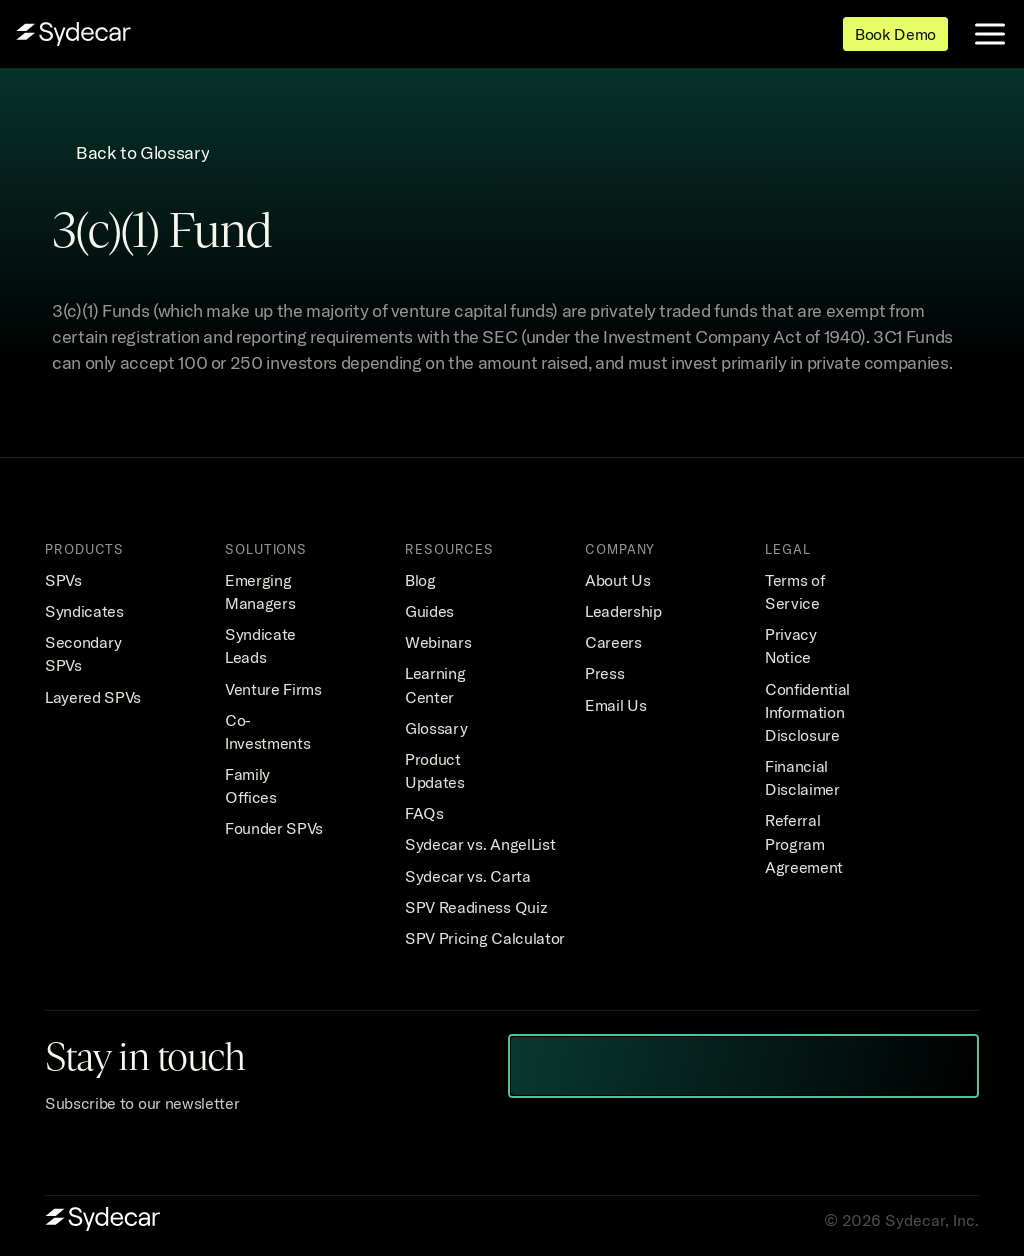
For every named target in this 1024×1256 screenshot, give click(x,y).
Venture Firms (273, 689)
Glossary (436, 728)
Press (604, 673)
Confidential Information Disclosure (809, 712)
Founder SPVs (274, 828)
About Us (617, 580)
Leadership (623, 611)
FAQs (424, 813)
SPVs (63, 580)
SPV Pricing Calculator (485, 938)
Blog (420, 580)
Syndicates (84, 611)
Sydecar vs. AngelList (480, 844)
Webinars (438, 642)
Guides (429, 611)
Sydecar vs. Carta (468, 876)
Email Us (615, 705)
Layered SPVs (93, 697)
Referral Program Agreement (804, 843)
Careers (613, 642)
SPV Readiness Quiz (476, 907)
